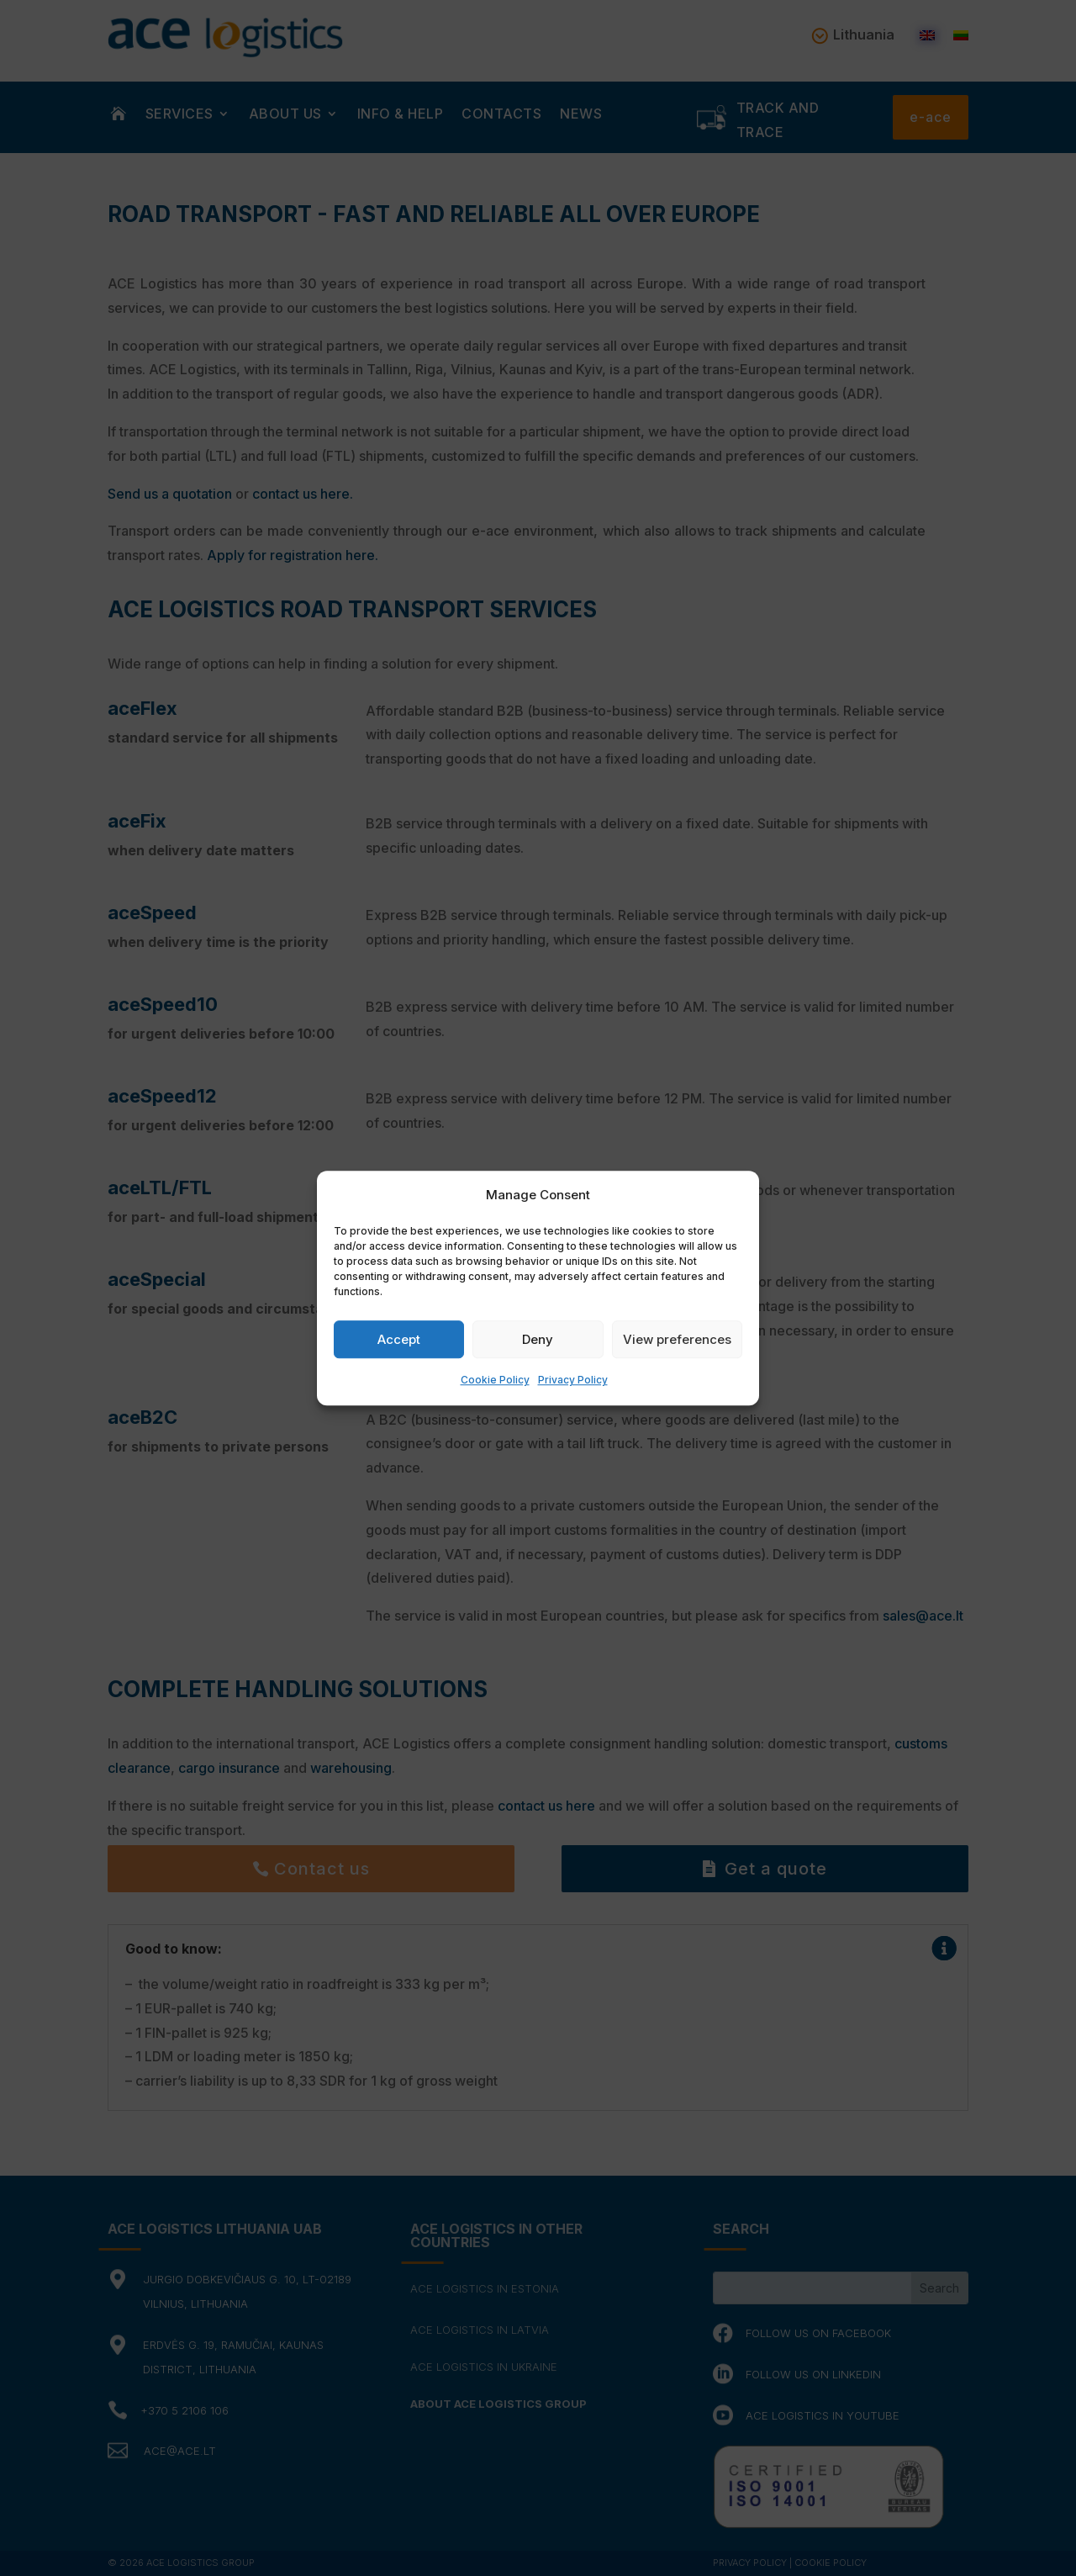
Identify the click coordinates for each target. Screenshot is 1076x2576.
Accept (398, 1339)
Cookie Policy (495, 1380)
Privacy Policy (573, 1380)
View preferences (677, 1339)
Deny (537, 1339)
